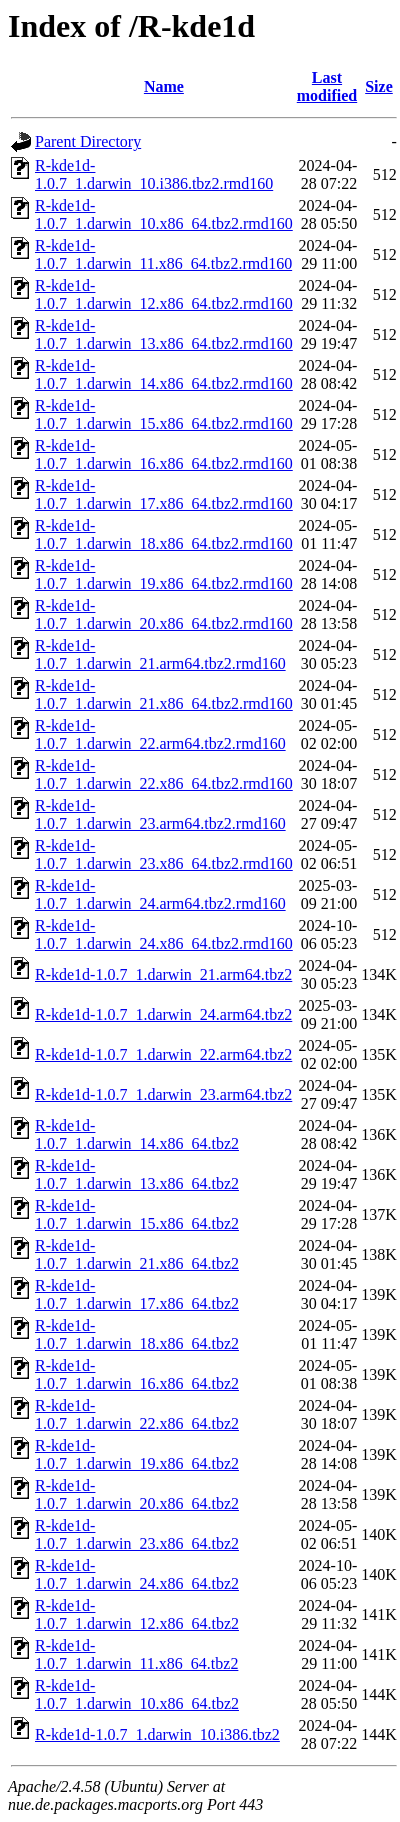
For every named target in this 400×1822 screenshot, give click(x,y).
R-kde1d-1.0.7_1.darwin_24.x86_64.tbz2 (137, 1574)
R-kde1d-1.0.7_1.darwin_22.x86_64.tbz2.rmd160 (164, 774)
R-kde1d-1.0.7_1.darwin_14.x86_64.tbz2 (137, 1134)
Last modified (327, 86)
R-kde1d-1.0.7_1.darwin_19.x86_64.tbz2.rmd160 (164, 574)
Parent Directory (88, 141)
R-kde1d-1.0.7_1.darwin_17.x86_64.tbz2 (137, 1294)
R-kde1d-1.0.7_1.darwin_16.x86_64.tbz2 (137, 1374)
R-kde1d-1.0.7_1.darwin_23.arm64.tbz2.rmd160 (160, 814)
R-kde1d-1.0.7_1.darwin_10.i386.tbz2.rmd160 (154, 174)
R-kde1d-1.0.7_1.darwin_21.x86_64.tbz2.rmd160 (164, 694)
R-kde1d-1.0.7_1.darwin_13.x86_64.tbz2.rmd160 (164, 334)
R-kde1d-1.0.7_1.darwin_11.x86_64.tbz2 (136, 1654)
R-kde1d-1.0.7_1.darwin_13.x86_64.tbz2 (137, 1174)
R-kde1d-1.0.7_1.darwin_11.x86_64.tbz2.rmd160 (163, 254)
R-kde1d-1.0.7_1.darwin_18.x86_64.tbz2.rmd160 (164, 534)
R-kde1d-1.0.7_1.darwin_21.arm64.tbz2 (163, 974)
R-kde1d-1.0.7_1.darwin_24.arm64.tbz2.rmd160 (160, 894)
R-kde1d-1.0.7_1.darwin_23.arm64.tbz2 (163, 1094)
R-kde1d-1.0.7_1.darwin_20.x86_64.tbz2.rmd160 (164, 614)
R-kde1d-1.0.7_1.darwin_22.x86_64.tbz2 (137, 1414)
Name (164, 86)
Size (379, 86)
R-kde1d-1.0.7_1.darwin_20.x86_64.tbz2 (137, 1494)
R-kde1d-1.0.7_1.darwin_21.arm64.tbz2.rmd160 (160, 654)
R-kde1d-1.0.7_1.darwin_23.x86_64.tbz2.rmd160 (164, 854)
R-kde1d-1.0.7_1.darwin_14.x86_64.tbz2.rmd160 (164, 374)
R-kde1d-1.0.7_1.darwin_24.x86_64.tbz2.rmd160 (164, 934)
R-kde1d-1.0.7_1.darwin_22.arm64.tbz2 (163, 1054)
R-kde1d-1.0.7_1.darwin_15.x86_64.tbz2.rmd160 (164, 414)
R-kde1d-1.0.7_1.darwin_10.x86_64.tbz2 (137, 1694)
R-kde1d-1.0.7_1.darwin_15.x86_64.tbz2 (137, 1214)
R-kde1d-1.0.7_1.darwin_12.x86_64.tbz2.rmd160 (164, 294)
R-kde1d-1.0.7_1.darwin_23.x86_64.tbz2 (137, 1534)
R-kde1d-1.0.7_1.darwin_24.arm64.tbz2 (163, 1014)
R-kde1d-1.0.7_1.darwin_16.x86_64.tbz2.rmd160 (164, 454)
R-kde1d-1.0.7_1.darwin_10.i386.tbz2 (157, 1734)
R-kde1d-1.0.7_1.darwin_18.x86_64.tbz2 (137, 1334)
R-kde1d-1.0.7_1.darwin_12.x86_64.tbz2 (137, 1614)
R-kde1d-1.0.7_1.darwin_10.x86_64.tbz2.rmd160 (164, 214)
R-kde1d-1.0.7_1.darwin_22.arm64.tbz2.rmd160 (160, 734)
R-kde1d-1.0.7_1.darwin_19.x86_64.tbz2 (137, 1454)
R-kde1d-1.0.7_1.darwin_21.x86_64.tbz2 (137, 1254)
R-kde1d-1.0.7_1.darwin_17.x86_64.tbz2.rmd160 (164, 494)
